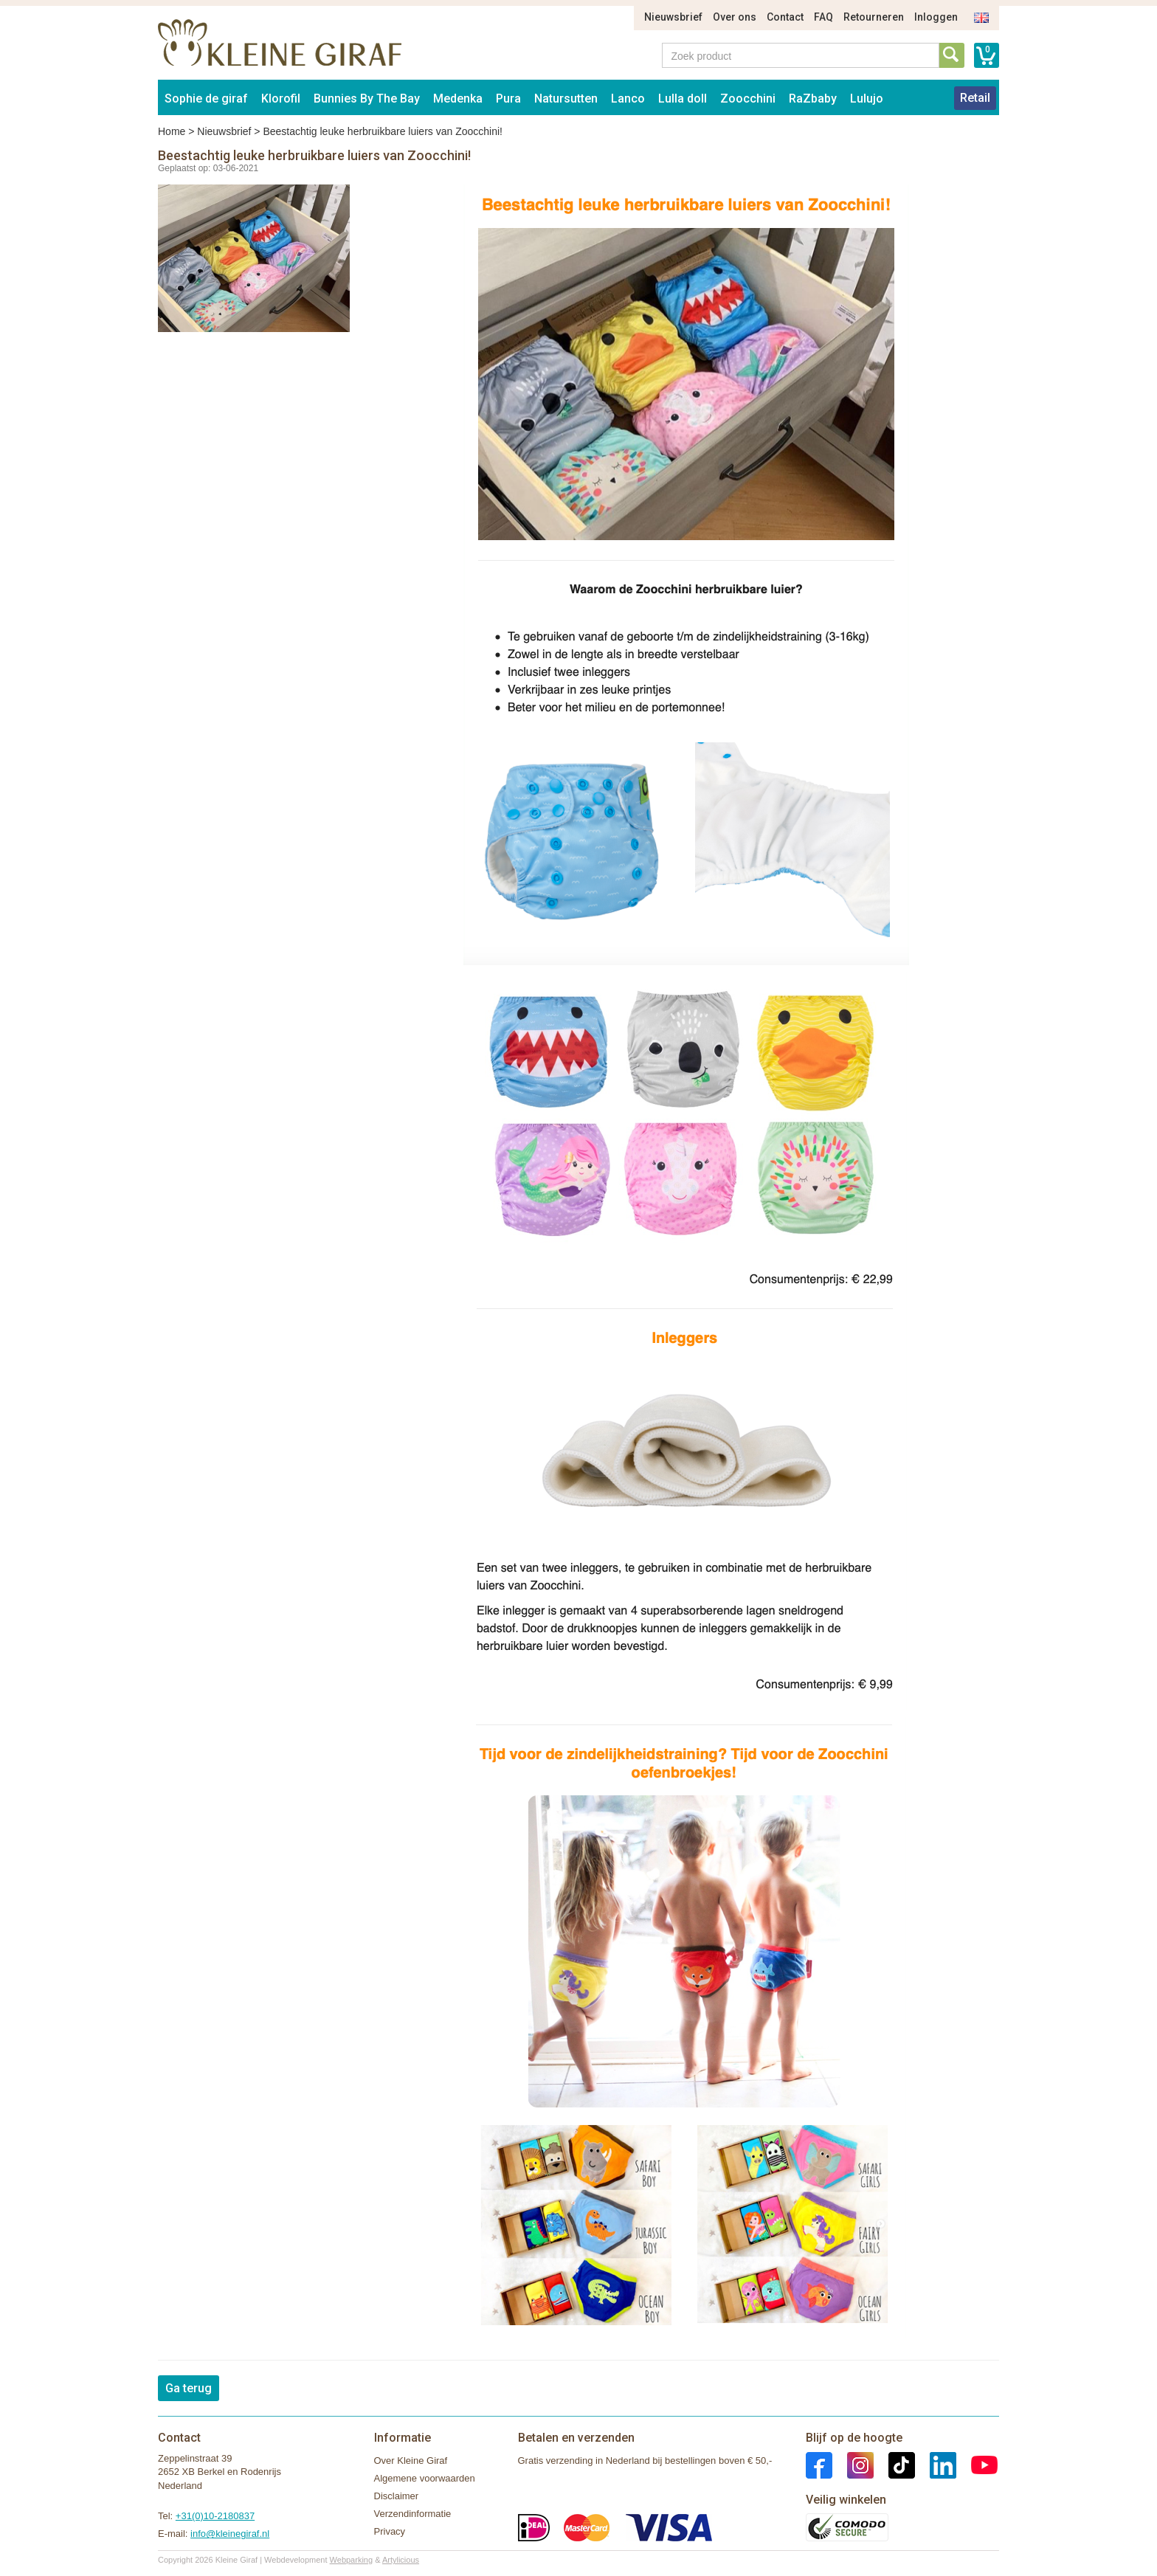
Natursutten (566, 98)
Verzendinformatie (413, 2513)
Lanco (628, 98)
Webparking (351, 2559)
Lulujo (866, 98)
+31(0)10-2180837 (215, 2515)
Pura (508, 98)
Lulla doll (682, 98)
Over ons (734, 17)
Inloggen (936, 17)
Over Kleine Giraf (411, 2460)
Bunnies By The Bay (367, 98)
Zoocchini (748, 98)
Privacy (390, 2531)
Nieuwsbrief (673, 17)
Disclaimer (396, 2495)
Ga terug (188, 2388)
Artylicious (400, 2559)
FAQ (823, 17)
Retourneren (873, 17)
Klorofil (280, 98)
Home (171, 131)
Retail (975, 98)
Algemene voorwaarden (424, 2478)
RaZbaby (813, 98)
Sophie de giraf (206, 98)
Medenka (458, 98)
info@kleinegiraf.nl (229, 2533)
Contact (785, 17)
